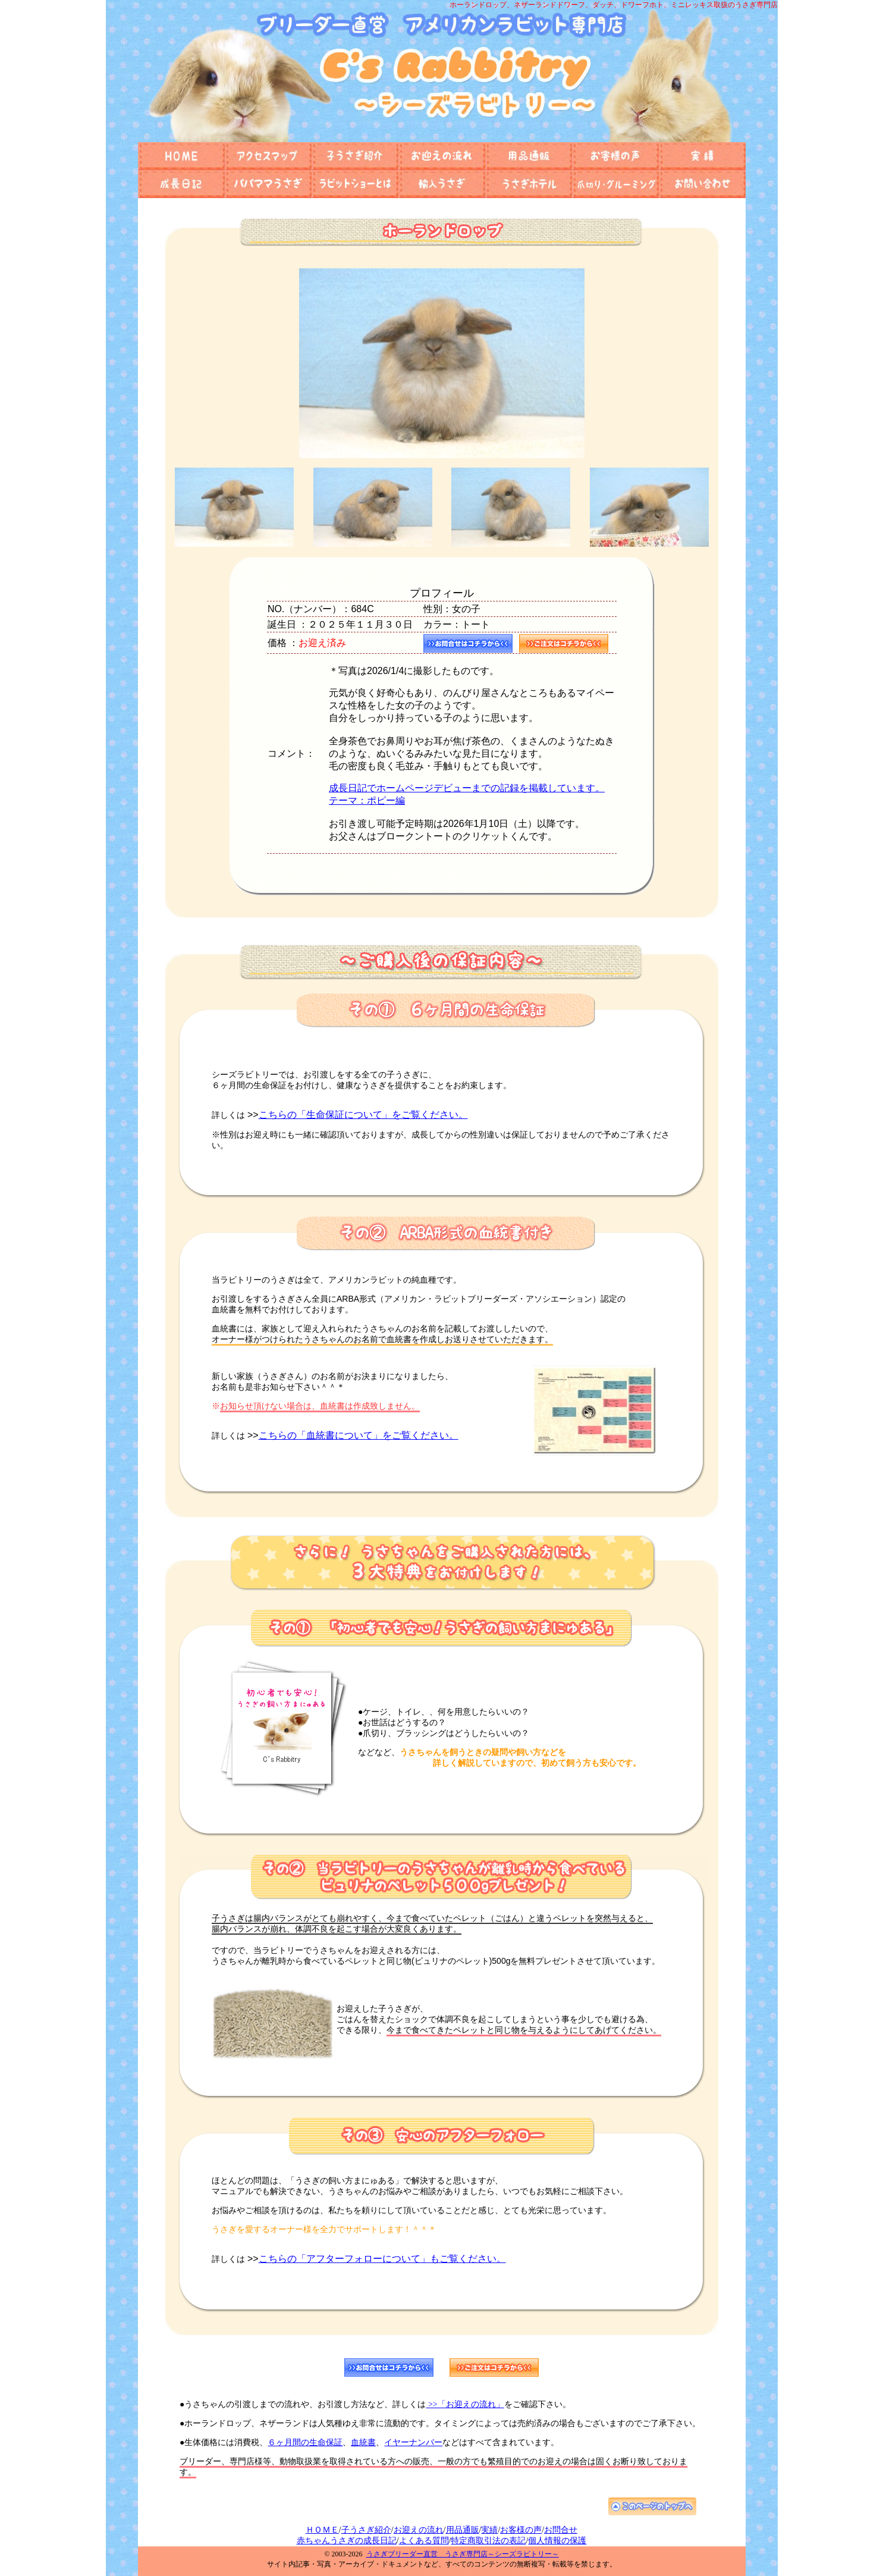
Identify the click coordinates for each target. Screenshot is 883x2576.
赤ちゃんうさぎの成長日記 (347, 2540)
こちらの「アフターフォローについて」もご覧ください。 (382, 2259)
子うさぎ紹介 (366, 2529)
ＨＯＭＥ (322, 2529)
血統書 (363, 2442)
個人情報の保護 (557, 2540)
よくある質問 (424, 2540)
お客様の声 (521, 2529)
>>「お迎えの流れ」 (465, 2404)
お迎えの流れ (419, 2529)
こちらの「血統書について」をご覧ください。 (358, 1435)
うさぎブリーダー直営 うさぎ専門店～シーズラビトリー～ (462, 2554)
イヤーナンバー (413, 2442)
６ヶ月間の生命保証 (305, 2442)
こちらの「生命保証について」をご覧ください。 (363, 1115)
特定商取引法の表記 (488, 2540)
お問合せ (560, 2529)
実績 (489, 2529)
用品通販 (462, 2529)
